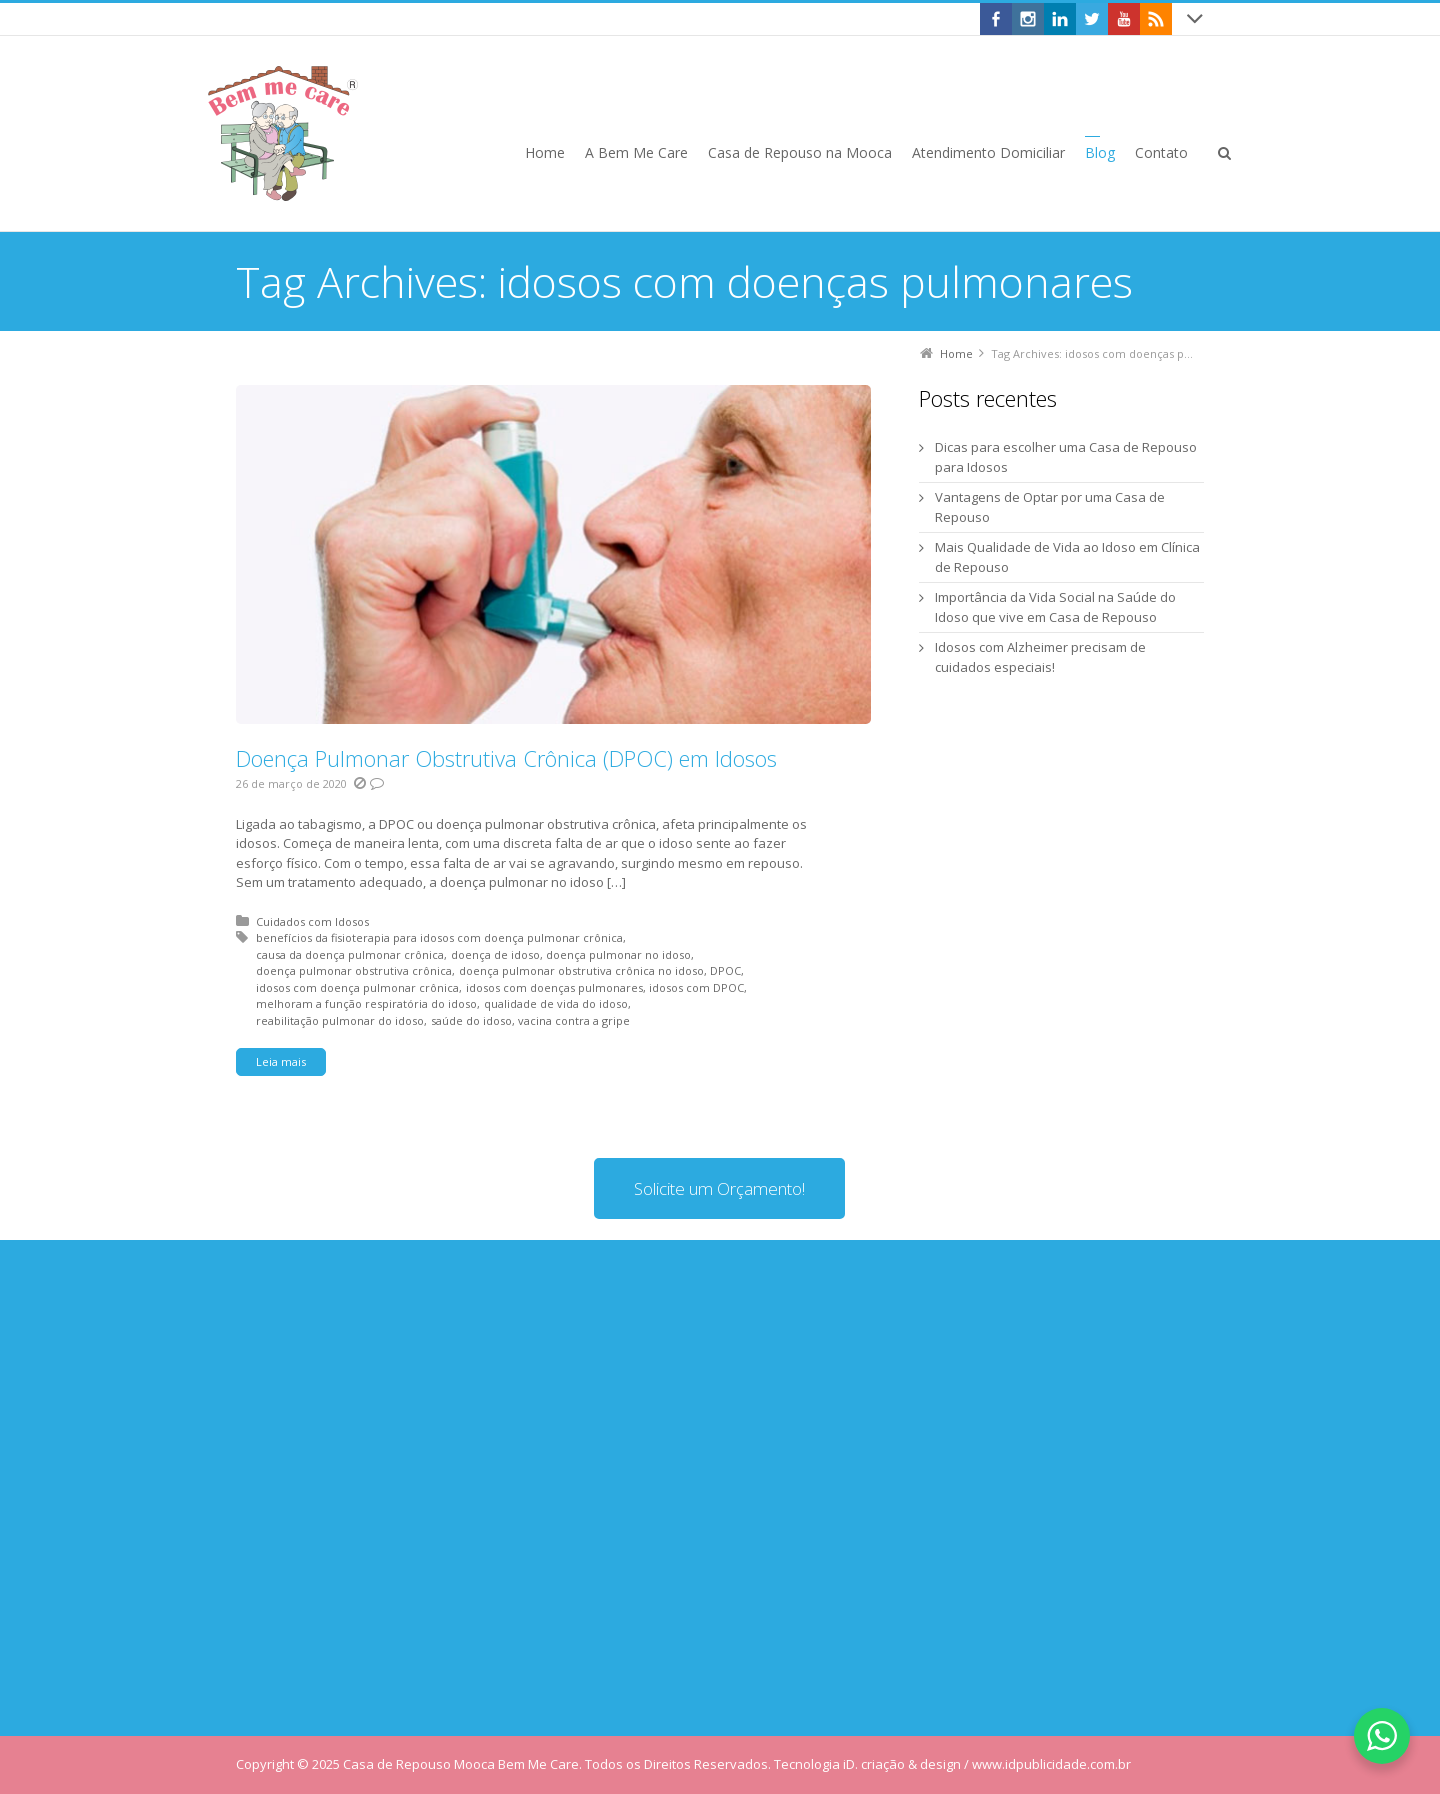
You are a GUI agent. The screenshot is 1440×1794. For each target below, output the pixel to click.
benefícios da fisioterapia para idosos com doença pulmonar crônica (439, 937)
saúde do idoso (471, 1020)
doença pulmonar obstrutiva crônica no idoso (581, 970)
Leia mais (281, 1061)
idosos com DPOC (696, 987)
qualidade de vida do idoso (556, 1003)
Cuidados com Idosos (312, 921)
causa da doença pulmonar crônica (350, 954)
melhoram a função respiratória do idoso (366, 1003)
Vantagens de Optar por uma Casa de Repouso (1050, 507)
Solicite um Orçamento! (719, 1188)
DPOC (725, 970)
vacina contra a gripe (574, 1020)
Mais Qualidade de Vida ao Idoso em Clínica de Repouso (1067, 557)
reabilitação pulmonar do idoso (340, 1020)
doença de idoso (495, 954)
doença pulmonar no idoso (618, 954)
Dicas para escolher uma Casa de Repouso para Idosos (1066, 457)
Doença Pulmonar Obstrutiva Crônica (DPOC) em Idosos (506, 758)
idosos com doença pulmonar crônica (357, 987)
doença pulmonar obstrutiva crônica (354, 970)
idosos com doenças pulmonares (554, 987)
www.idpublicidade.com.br (1051, 1764)
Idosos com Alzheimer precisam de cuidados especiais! (1040, 657)
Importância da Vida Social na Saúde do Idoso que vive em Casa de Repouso (1055, 607)
